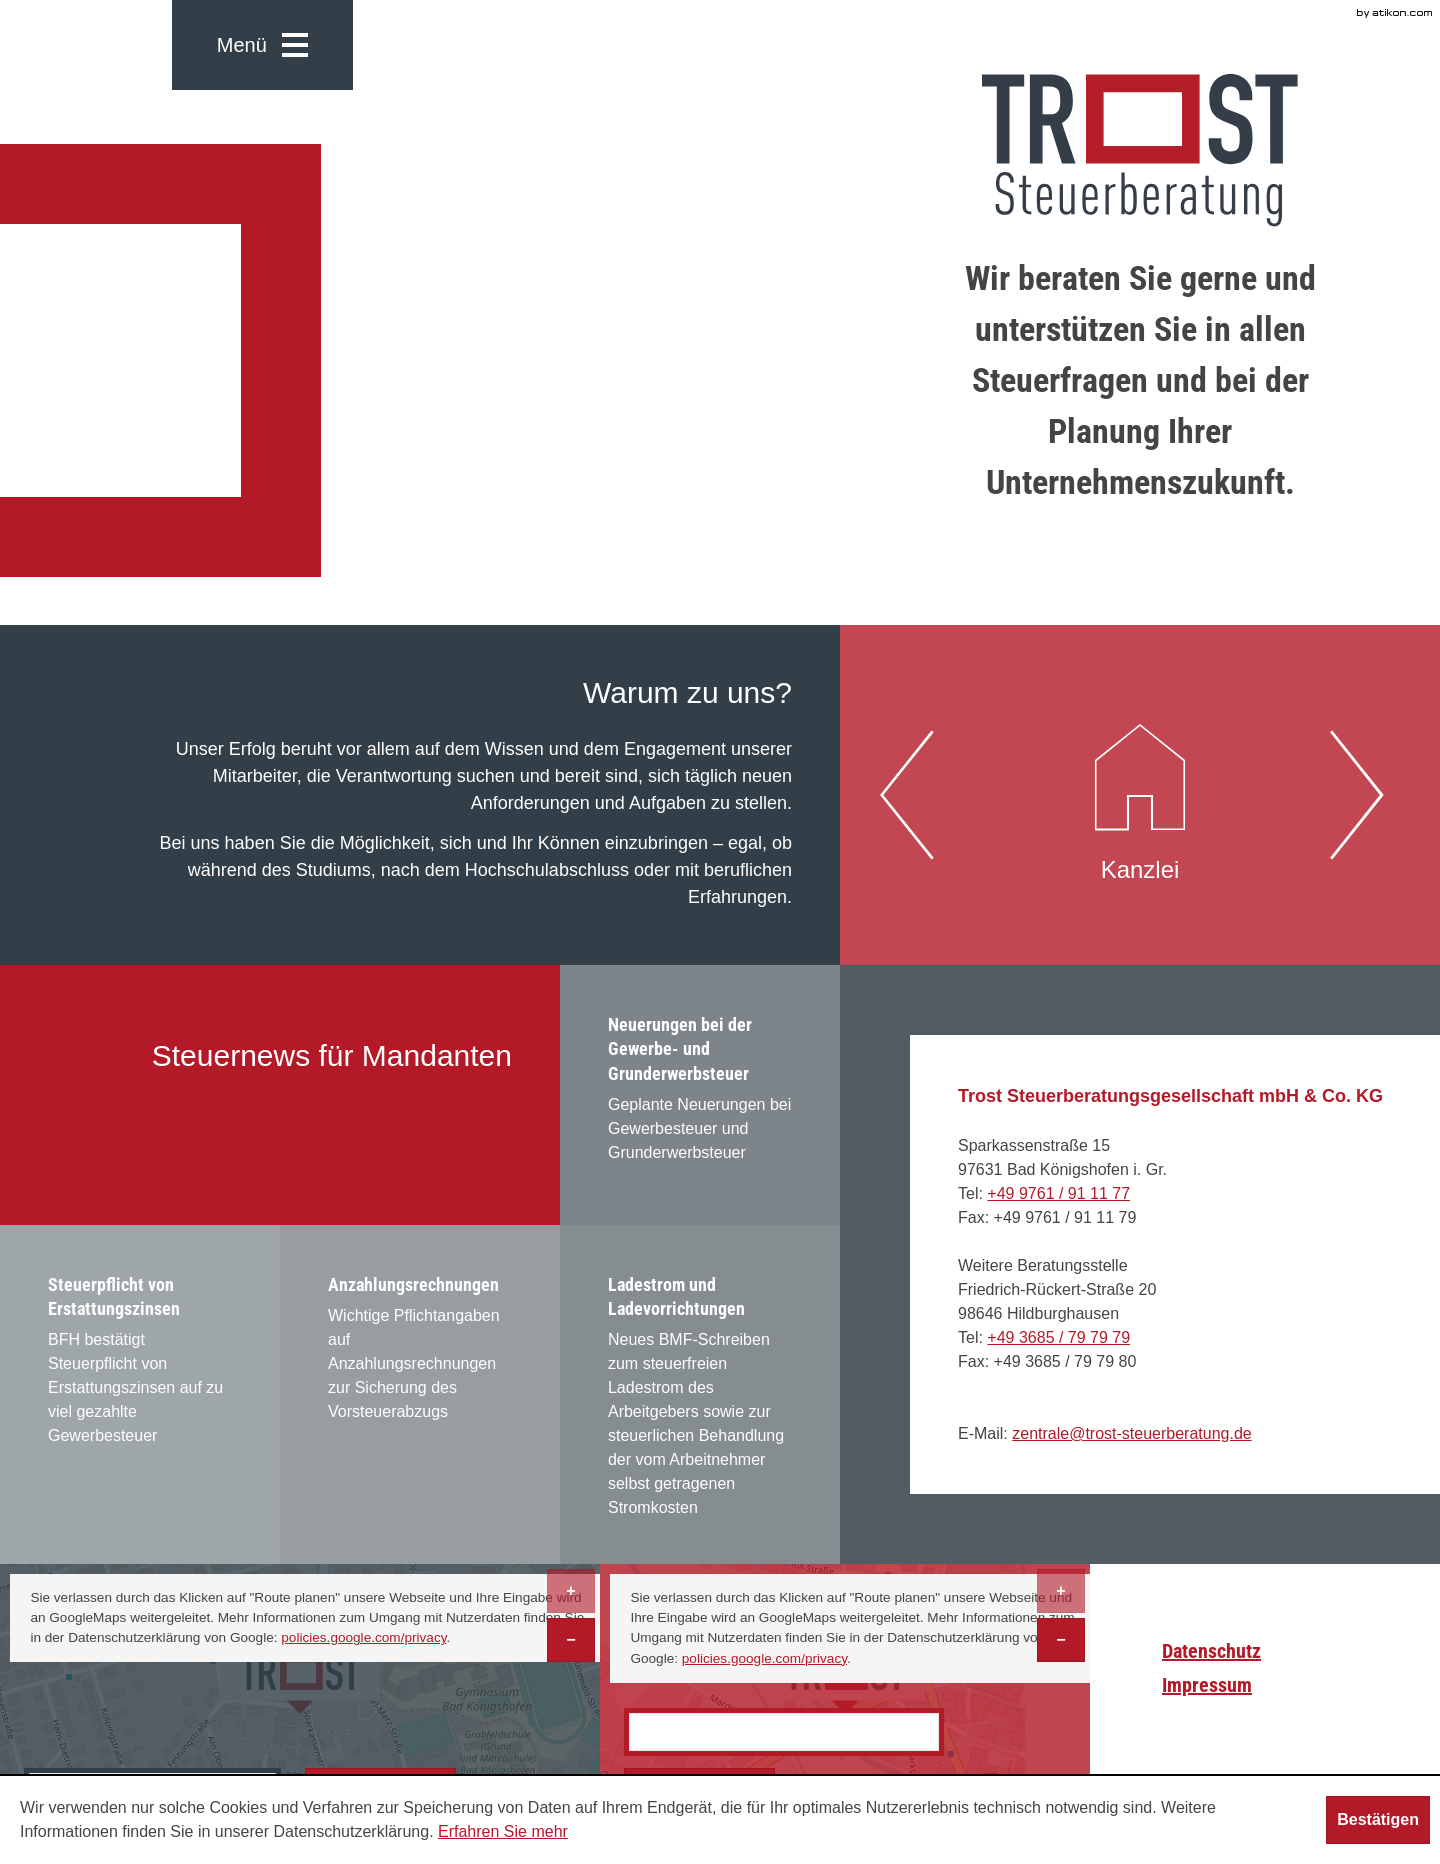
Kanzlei (1140, 792)
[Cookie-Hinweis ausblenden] (1378, 1820)
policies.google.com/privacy (363, 1637)
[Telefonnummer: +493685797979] (1058, 1337)
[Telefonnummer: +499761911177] (1058, 1193)
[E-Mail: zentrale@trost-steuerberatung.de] (1131, 1433)
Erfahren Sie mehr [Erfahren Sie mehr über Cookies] (503, 1831)
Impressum (1207, 1685)
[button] (262, 45)
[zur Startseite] (1140, 150)
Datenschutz (1211, 1651)
